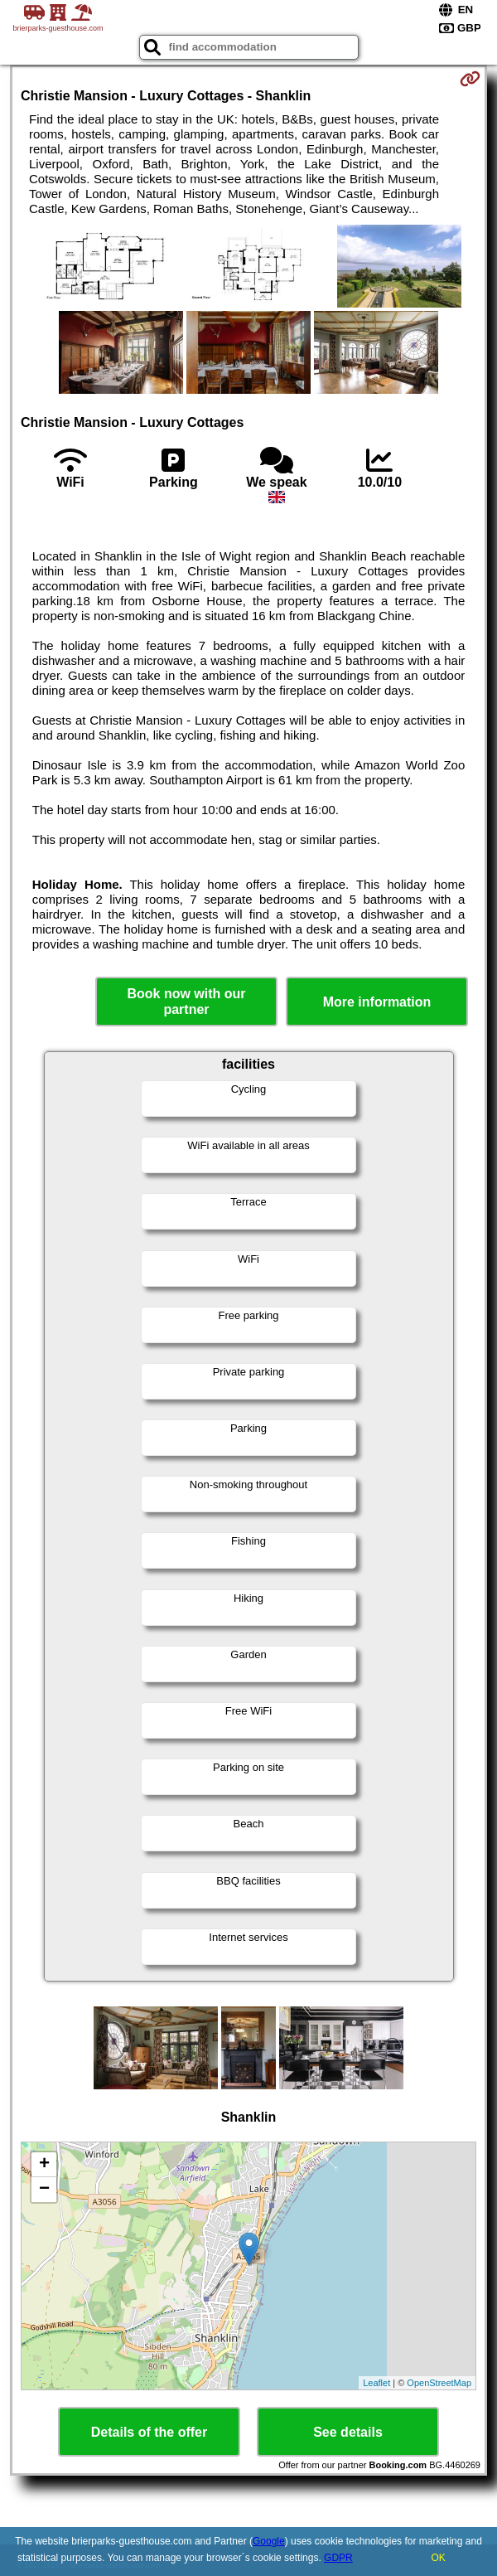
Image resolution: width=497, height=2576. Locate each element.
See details (348, 2432)
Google (269, 2541)
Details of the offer (149, 2432)
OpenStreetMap (439, 2383)
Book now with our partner (186, 1001)
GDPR (338, 2558)
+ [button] (44, 2164)
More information (377, 1002)
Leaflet (376, 2383)
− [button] (44, 2189)
